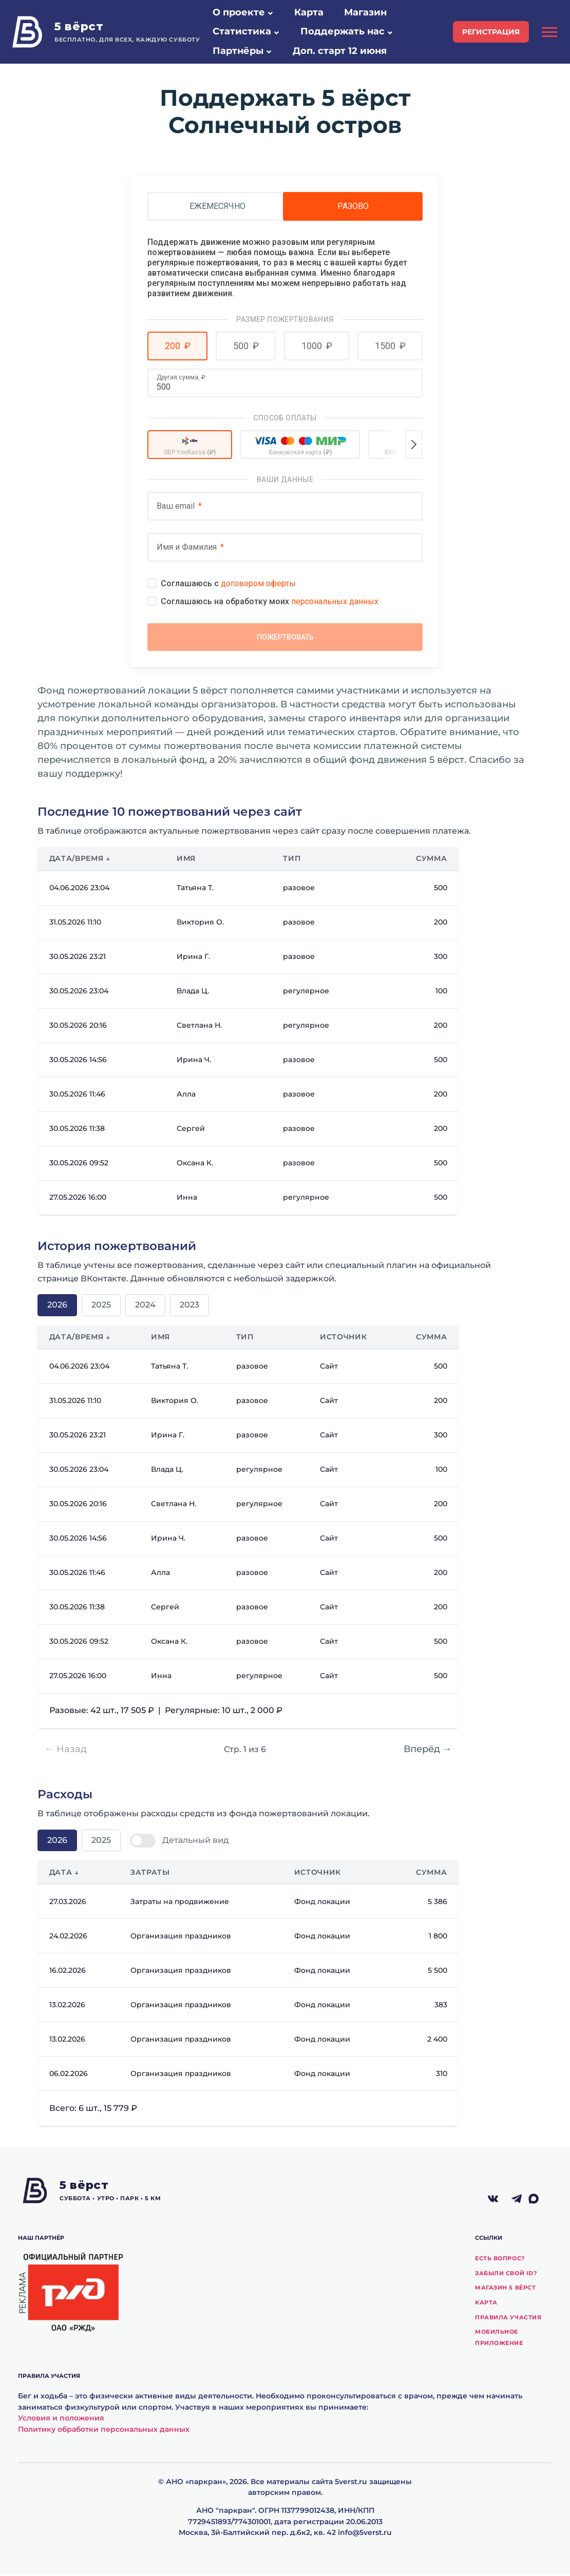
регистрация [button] (491, 31)
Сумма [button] (431, 860)
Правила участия (508, 2318)
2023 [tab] (189, 1306)
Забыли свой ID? (506, 2274)
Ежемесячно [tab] (217, 206)
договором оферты (258, 583)
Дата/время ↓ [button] (79, 860)
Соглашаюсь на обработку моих (269, 601)
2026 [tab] (57, 1306)
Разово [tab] (353, 206)
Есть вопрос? (500, 2259)
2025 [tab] (101, 1306)
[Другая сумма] (285, 387)
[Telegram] (516, 2201)
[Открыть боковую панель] (549, 32)
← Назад (66, 1750)
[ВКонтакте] (493, 2201)
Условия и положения (61, 2419)
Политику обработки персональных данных (103, 2430)
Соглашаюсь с (228, 583)
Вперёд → (428, 1750)
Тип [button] (291, 860)
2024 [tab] (145, 1306)
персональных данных (334, 601)
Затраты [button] (150, 1874)
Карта (486, 2304)
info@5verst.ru (365, 2534)
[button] (270, 13)
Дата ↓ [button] (64, 1874)
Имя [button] (186, 860)
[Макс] (540, 2201)
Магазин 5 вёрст (505, 2289)
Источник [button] (343, 1338)
